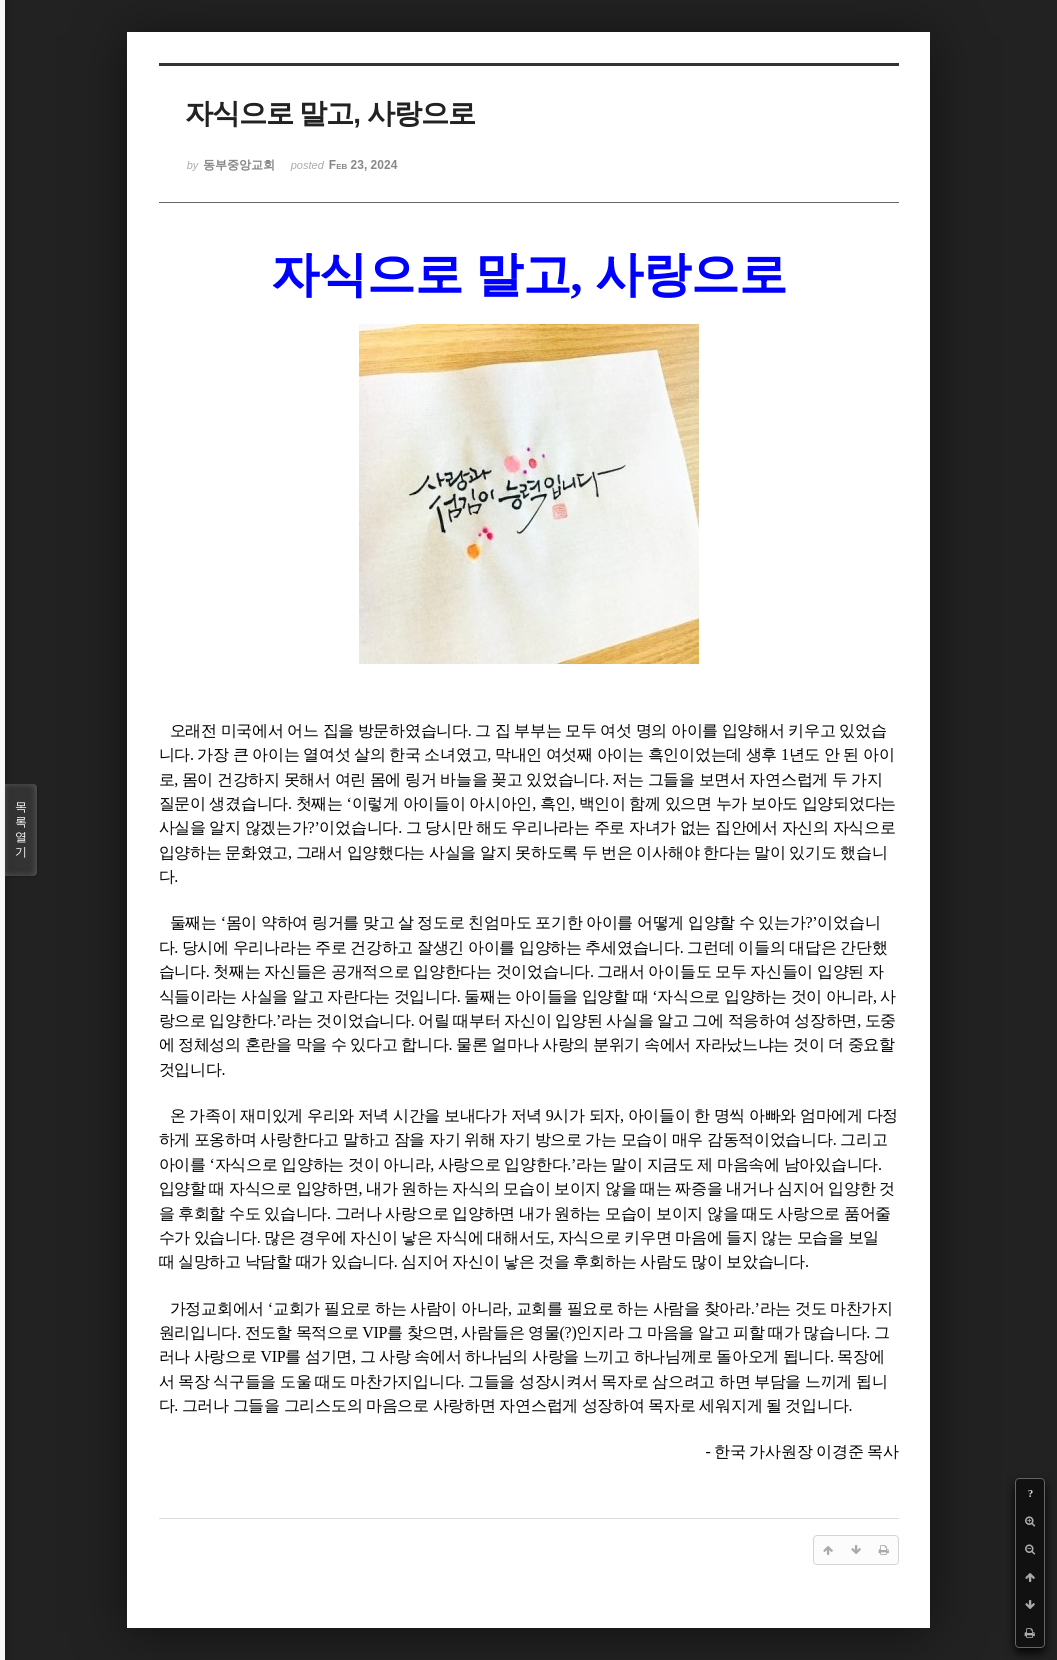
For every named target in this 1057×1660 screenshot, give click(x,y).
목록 (21, 830)
